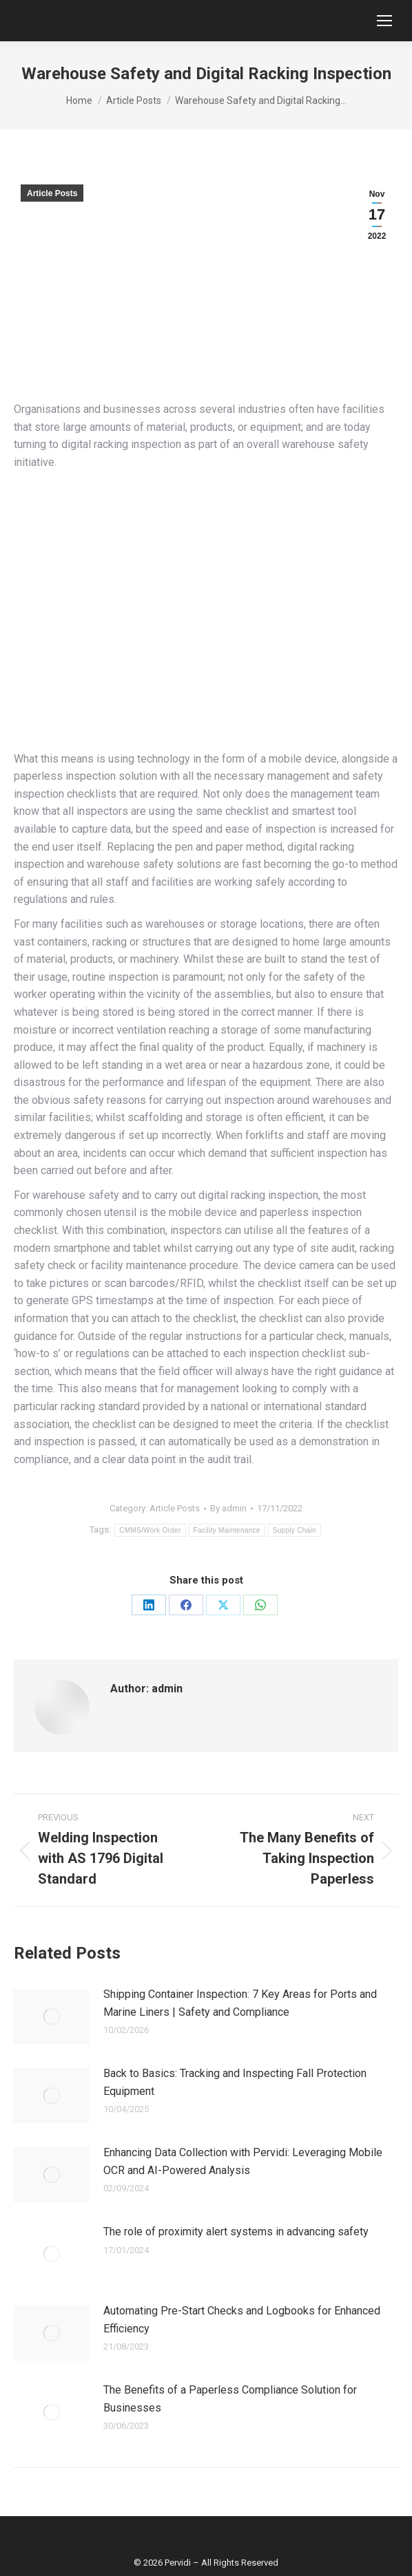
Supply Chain (294, 1530)
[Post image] (52, 2016)
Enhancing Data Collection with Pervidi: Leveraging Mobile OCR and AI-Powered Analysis (242, 2161)
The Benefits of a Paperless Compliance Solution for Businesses (230, 2398)
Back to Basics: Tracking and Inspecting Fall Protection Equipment (235, 2082)
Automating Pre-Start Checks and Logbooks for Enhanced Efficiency (241, 2319)
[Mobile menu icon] (384, 20)
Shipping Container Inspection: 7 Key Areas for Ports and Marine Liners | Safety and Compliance (240, 2003)
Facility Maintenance (227, 1530)
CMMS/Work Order (150, 1530)
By (228, 1508)
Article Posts (52, 193)
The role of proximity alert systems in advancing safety (236, 2231)
